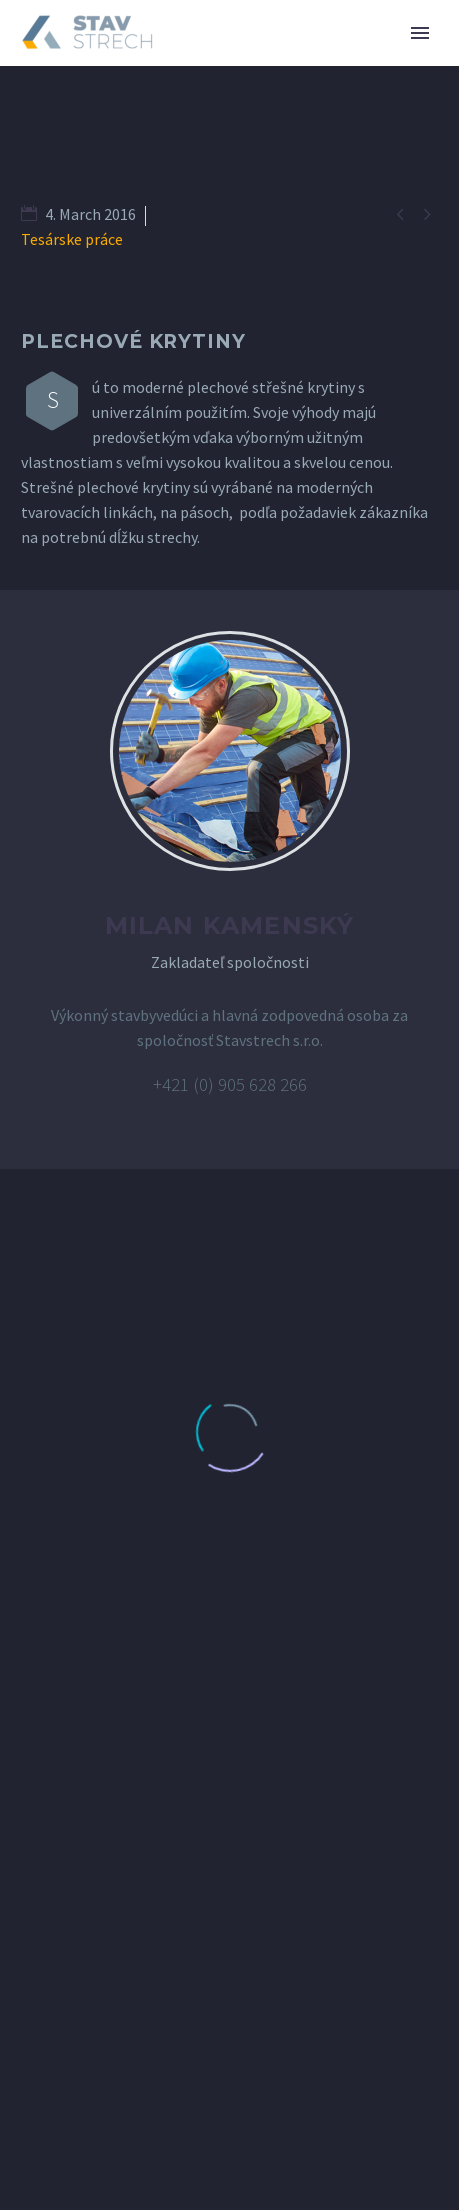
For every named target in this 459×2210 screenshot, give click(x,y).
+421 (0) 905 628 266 (230, 1084)
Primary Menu (420, 33)
